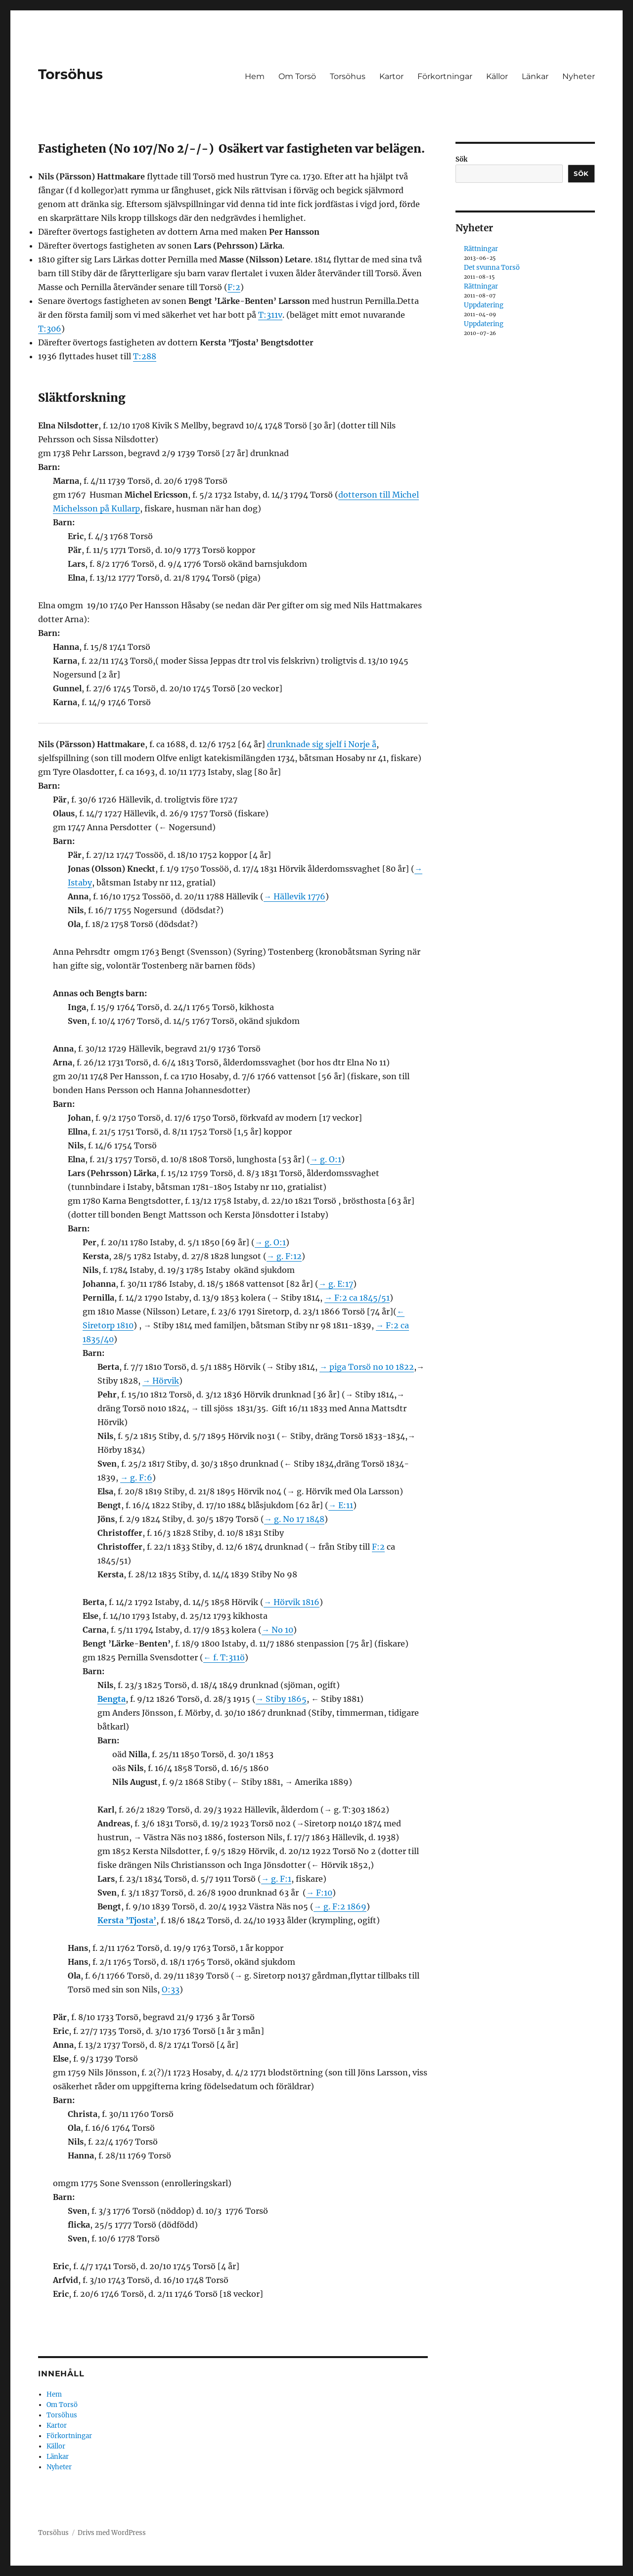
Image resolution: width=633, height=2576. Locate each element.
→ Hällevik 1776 (294, 896)
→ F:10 (319, 1893)
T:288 (144, 356)
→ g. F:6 (136, 1477)
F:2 (233, 287)
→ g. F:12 (284, 1256)
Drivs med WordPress (112, 2533)
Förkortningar (444, 76)
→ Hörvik (160, 1381)
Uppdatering (483, 305)
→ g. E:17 (335, 1284)
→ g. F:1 (276, 1879)
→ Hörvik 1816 (291, 1602)
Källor (497, 76)
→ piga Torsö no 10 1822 (366, 1367)
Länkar (535, 76)
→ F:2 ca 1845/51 (357, 1298)
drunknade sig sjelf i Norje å (321, 744)
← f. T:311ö (224, 1657)
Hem (255, 76)
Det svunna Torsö (492, 267)
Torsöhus (70, 74)
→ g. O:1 (325, 1159)
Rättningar (481, 249)
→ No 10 (277, 1630)
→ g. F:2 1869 (340, 1906)
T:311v (270, 315)
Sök (461, 159)
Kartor (391, 76)
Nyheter (578, 76)
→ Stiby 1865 (281, 1699)
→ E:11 (340, 1505)
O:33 (171, 1989)
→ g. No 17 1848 (294, 1519)
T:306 (49, 329)
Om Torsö (297, 76)
